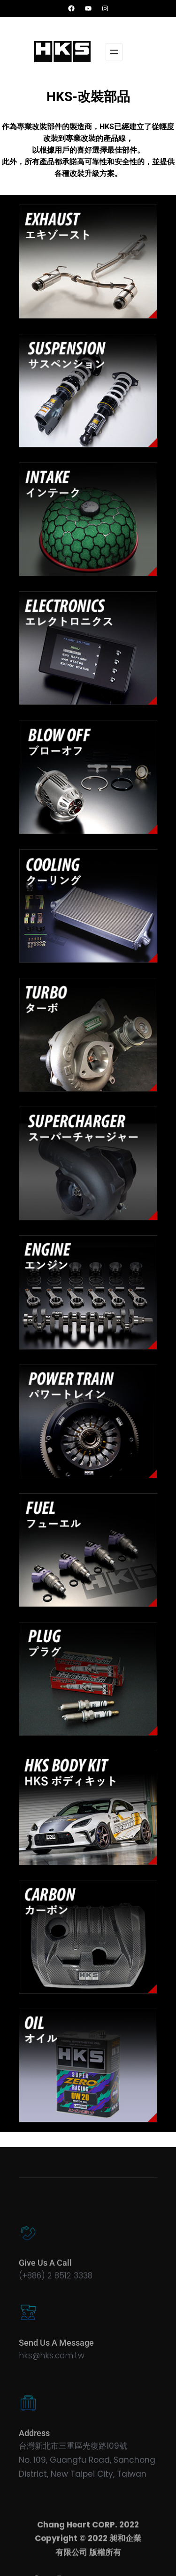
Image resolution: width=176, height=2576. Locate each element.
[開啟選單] (114, 52)
